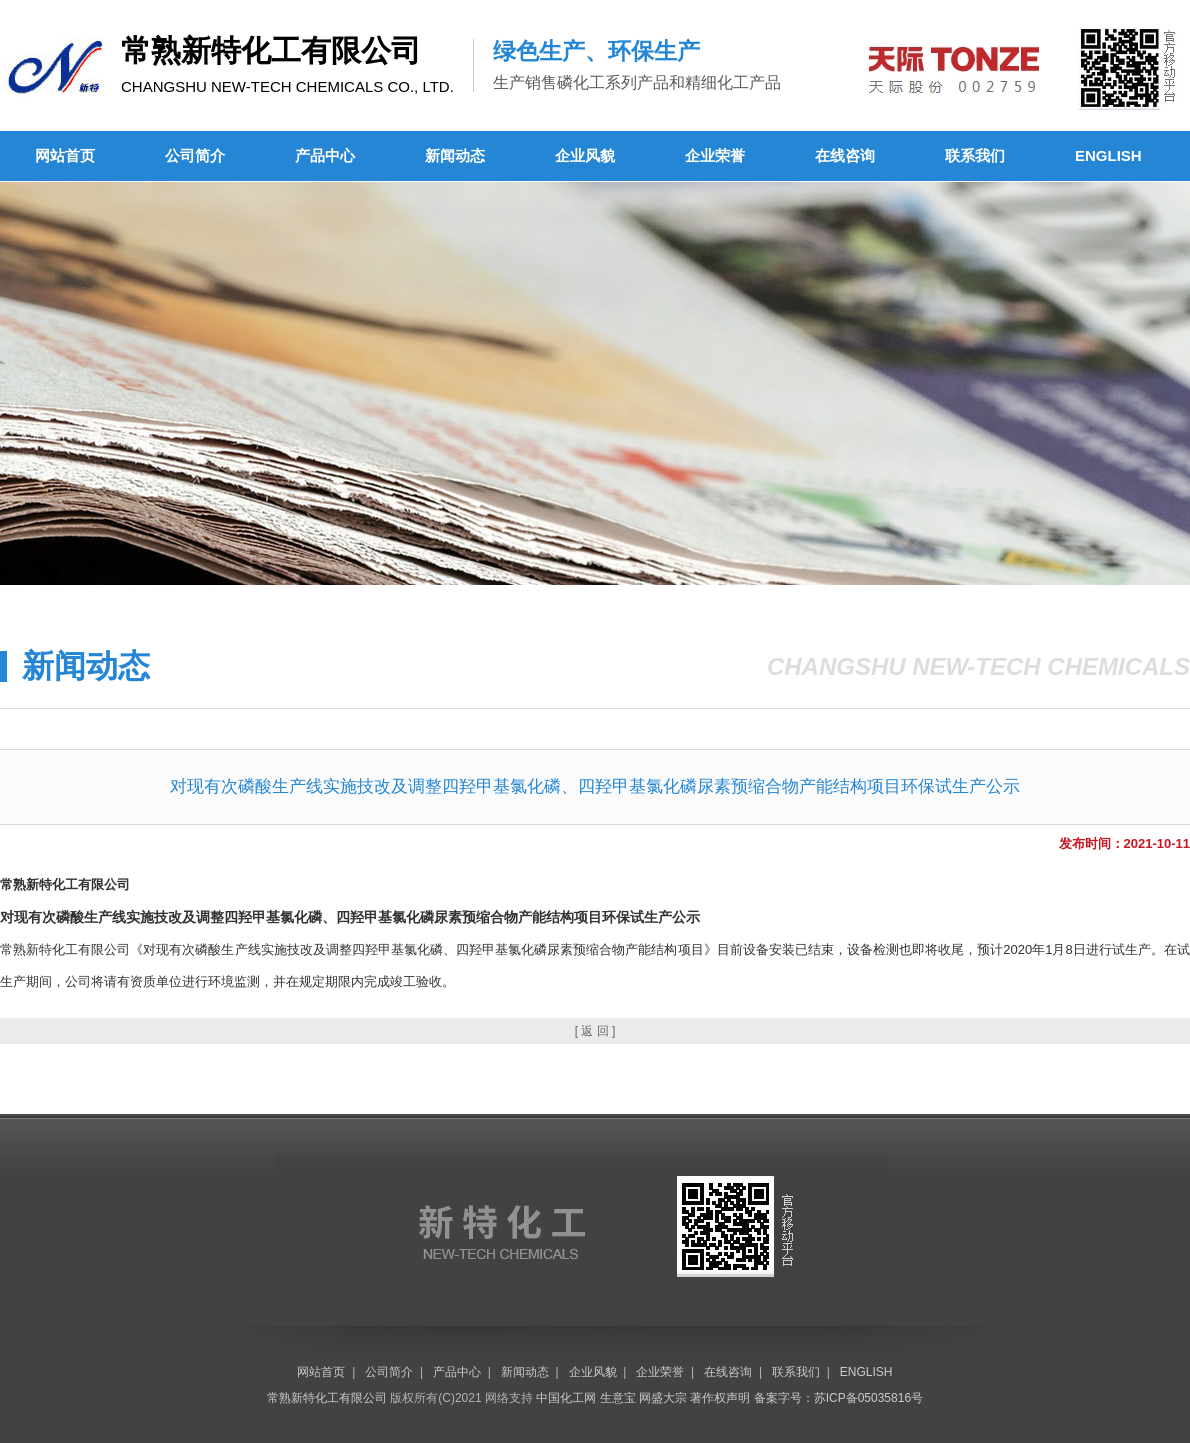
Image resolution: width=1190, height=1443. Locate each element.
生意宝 (618, 1398)
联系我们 (975, 155)
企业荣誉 (715, 155)
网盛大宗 (663, 1398)
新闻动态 (455, 155)
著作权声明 (720, 1398)
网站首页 (65, 155)
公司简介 (195, 155)
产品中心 (325, 155)
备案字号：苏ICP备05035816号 (838, 1398)
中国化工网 (566, 1398)
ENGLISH (1108, 155)
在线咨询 (845, 155)
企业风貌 (585, 155)
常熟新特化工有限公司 (327, 1398)
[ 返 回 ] (595, 1031)
